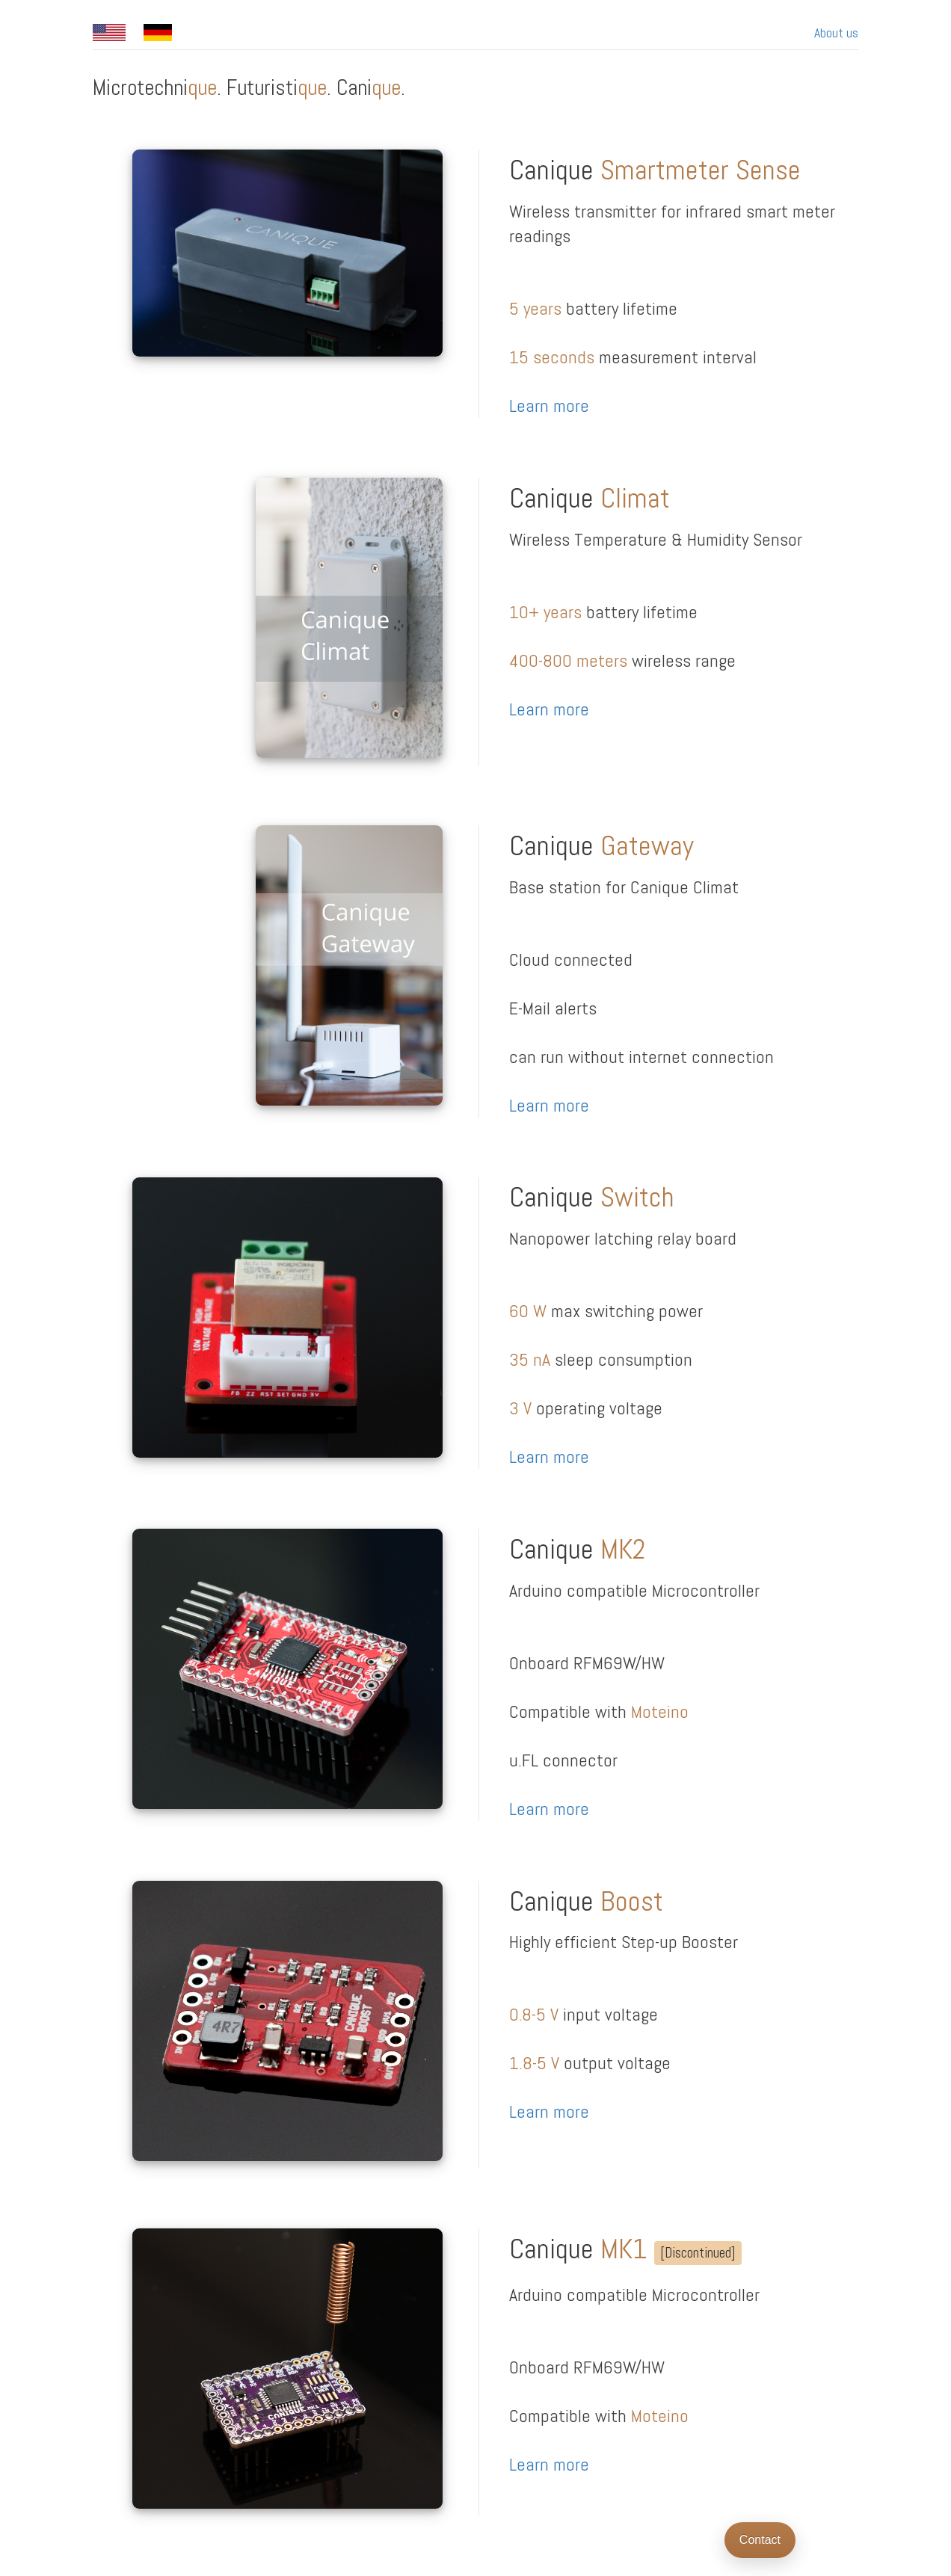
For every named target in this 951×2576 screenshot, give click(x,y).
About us (836, 32)
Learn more (549, 405)
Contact (760, 2539)
